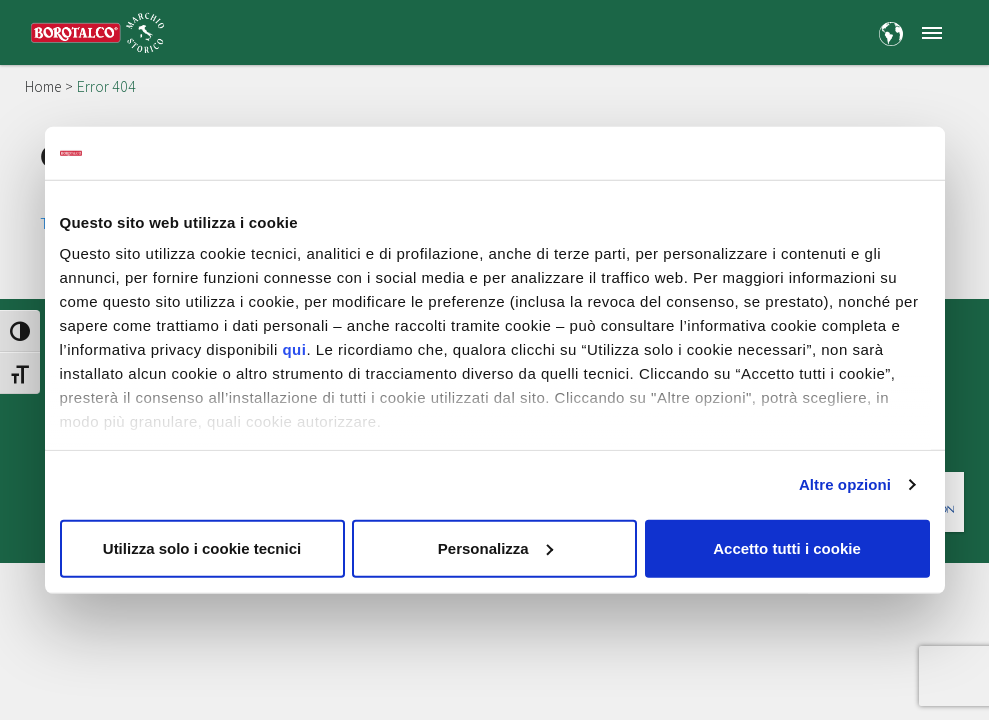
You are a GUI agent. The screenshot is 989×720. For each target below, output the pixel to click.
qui (294, 349)
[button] (931, 32)
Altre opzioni (845, 484)
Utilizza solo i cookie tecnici (202, 547)
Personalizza (495, 547)
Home (43, 86)
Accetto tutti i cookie (787, 547)
